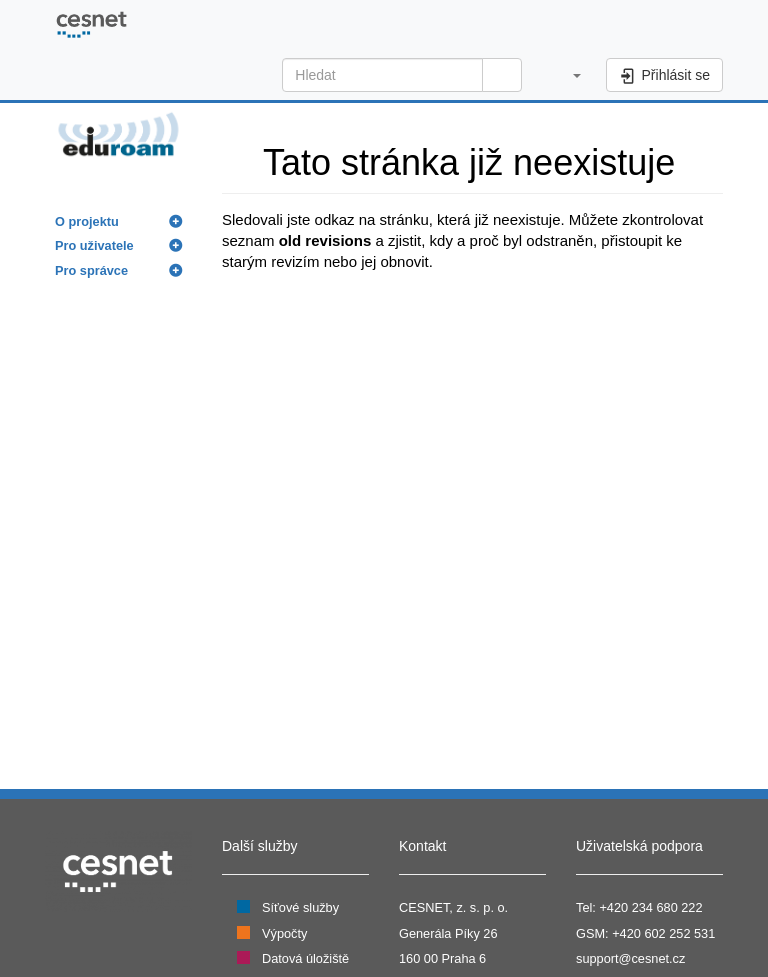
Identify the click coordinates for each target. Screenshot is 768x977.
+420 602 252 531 (663, 933)
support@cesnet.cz (630, 958)
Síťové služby (300, 907)
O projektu (87, 221)
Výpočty (284, 933)
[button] (566, 75)
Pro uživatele (94, 245)
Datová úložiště (305, 958)
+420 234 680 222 (650, 907)
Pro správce (91, 270)
